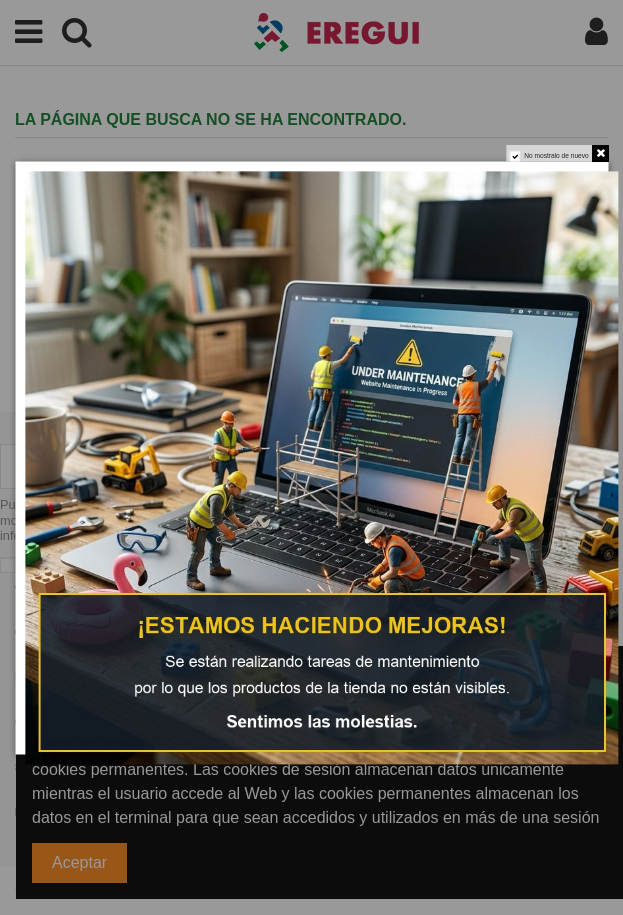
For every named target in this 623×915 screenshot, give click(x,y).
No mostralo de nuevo (556, 155)
